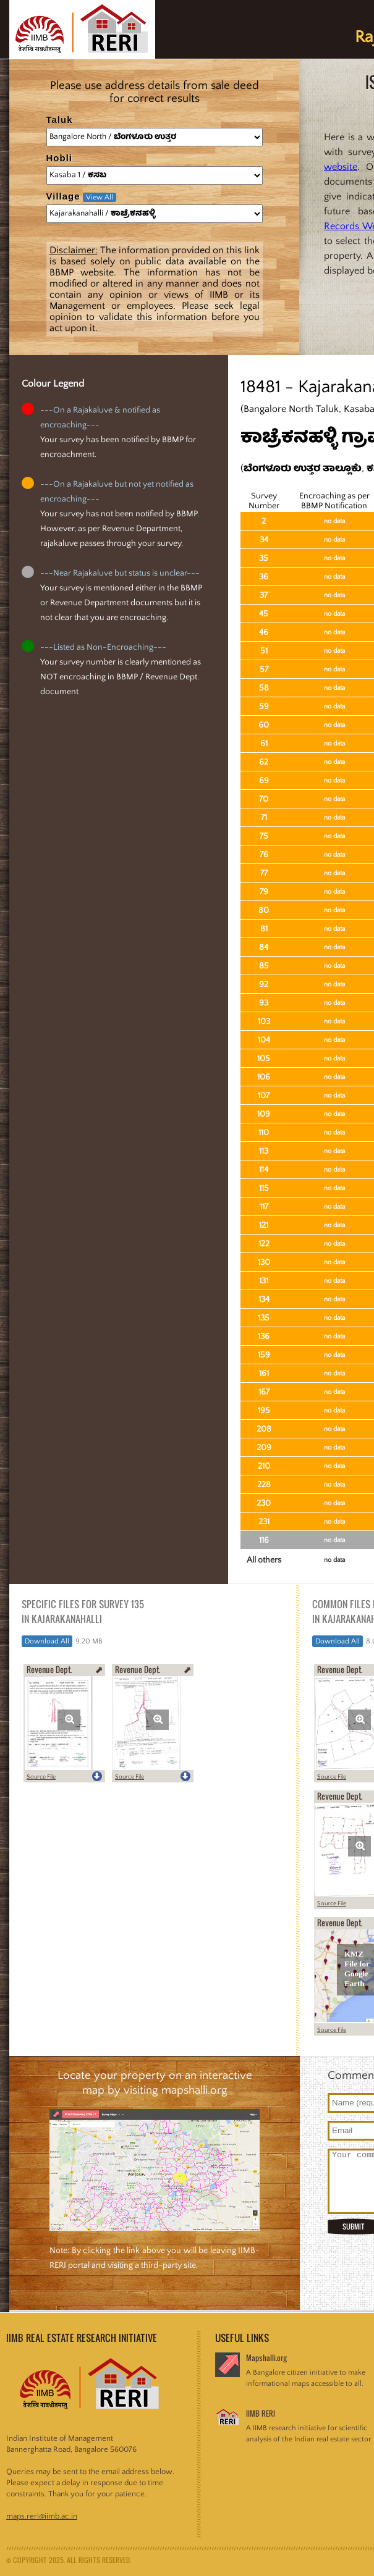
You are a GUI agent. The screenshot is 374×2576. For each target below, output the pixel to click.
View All (99, 197)
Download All (47, 1641)
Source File (41, 1777)
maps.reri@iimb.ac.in (41, 2516)
